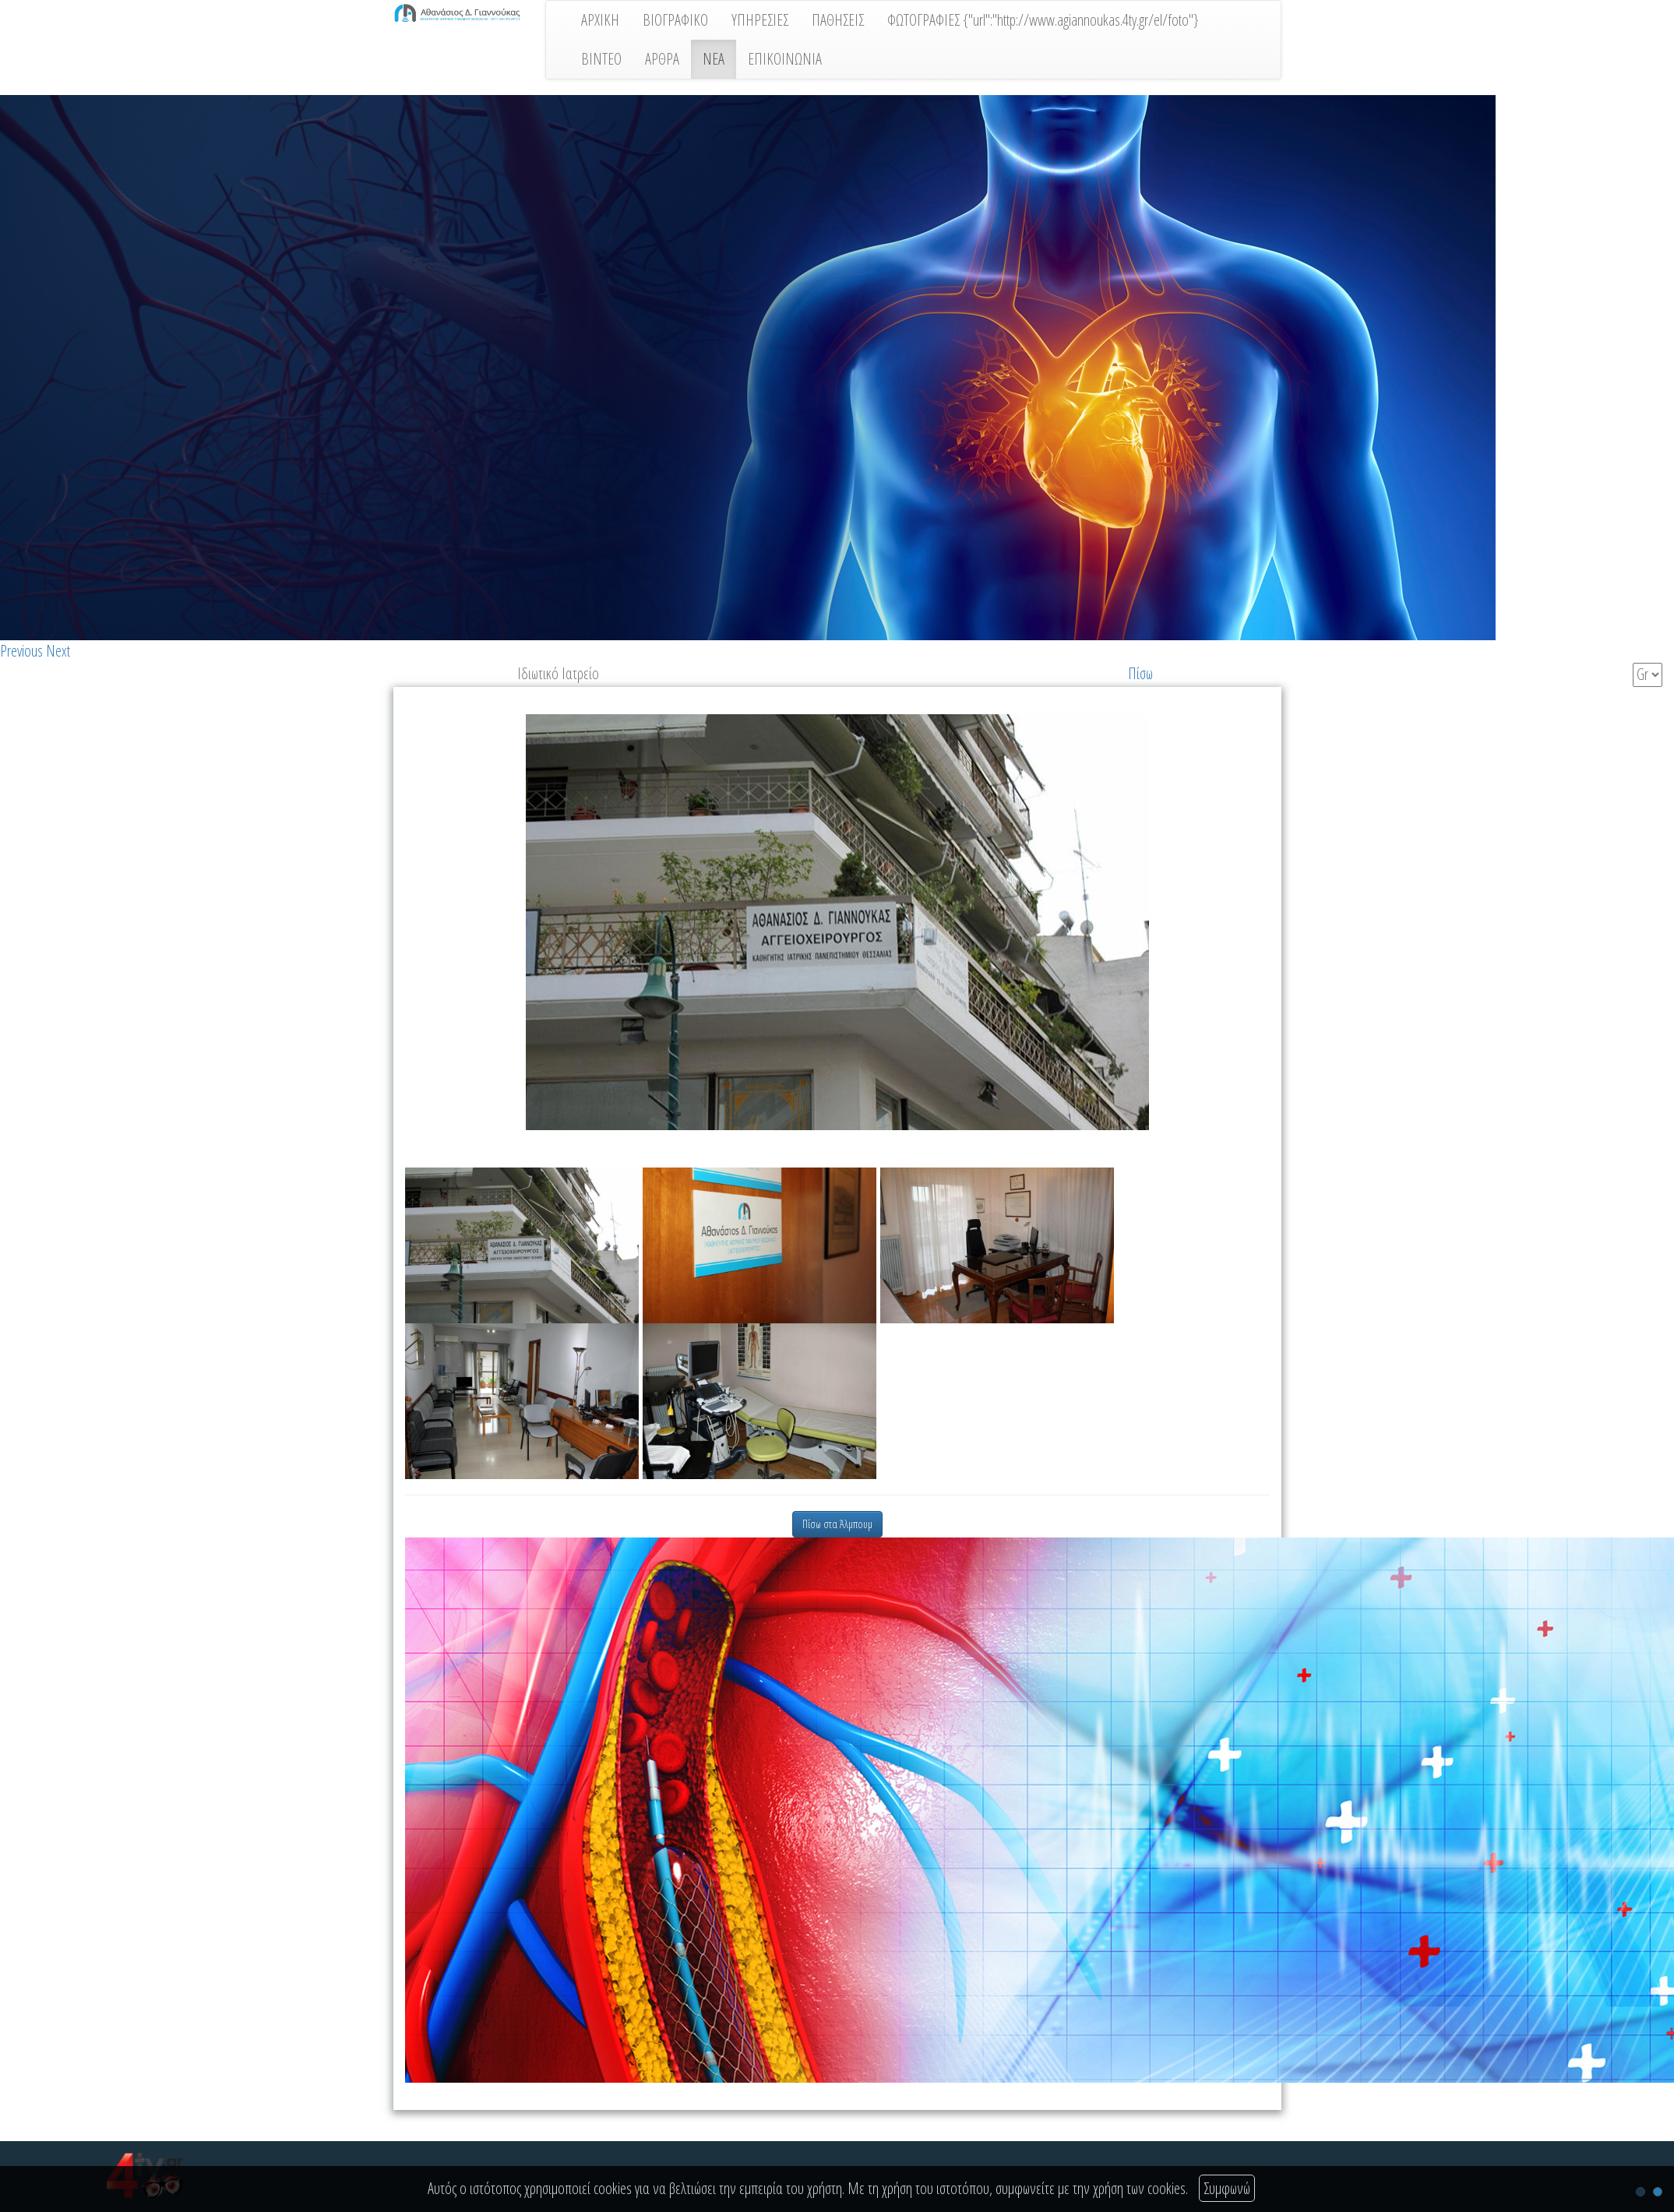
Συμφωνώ (1227, 2188)
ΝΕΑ (713, 58)
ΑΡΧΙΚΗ (600, 19)
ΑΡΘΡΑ (662, 58)
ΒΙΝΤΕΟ (601, 58)
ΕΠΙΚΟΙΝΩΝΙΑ (785, 58)
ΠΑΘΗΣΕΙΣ (838, 19)
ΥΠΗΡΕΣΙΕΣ (759, 19)
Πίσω (1140, 673)
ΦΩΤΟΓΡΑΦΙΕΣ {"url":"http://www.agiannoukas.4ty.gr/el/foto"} (1043, 19)
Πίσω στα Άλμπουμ (837, 1523)
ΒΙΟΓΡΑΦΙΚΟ (675, 19)
